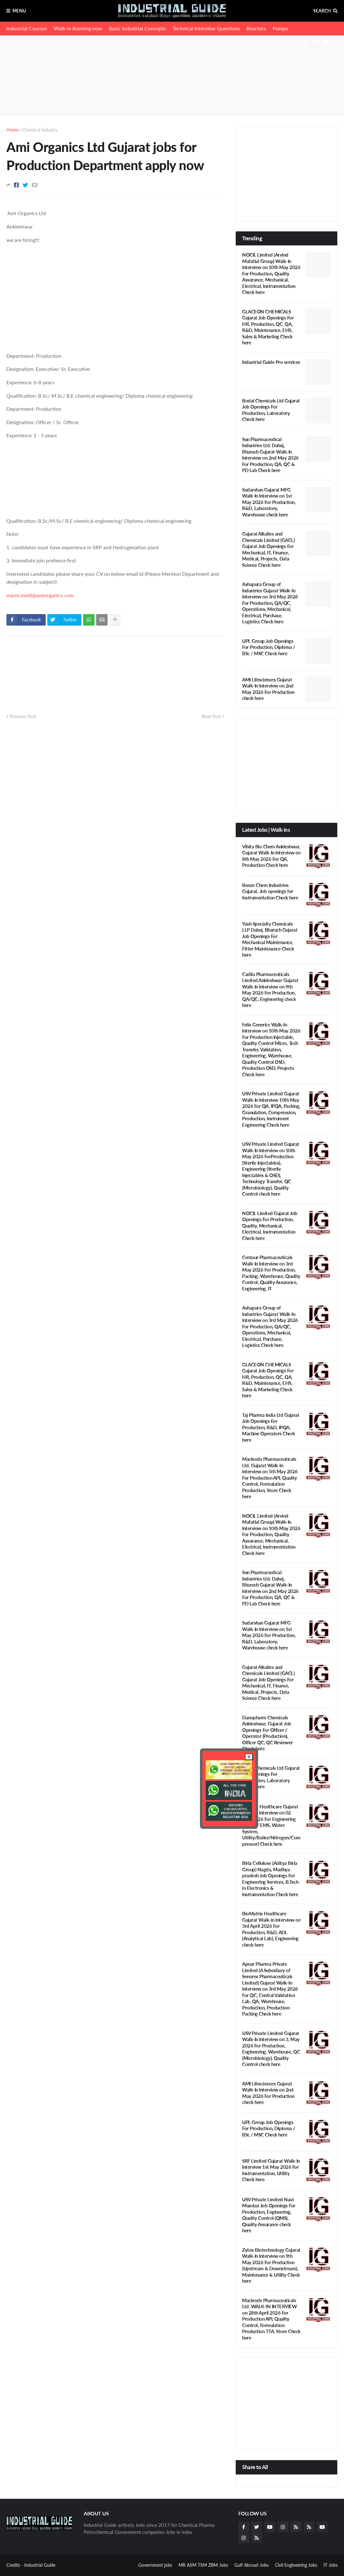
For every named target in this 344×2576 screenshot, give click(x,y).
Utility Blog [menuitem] (138, 109)
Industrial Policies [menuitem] (99, 109)
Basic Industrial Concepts (137, 28)
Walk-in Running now (78, 28)
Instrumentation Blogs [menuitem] (223, 109)
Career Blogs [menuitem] (58, 109)
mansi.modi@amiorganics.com (40, 595)
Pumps (280, 28)
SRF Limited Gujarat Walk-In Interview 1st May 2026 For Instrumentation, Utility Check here (271, 2170)
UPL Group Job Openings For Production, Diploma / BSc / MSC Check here (268, 647)
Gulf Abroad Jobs (251, 2565)
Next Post (211, 716)
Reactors (256, 28)
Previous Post (23, 716)
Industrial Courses (26, 28)
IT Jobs (331, 2565)
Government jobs (155, 2565)
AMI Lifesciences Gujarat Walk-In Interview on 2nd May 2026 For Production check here (268, 689)
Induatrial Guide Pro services (271, 362)
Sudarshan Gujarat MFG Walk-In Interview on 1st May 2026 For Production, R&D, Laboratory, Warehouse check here (268, 502)
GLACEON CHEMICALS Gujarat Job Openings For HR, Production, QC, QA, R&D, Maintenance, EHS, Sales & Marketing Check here (268, 327)
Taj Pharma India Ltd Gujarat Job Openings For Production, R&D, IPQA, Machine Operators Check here (270, 1427)
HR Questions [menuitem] (22, 109)
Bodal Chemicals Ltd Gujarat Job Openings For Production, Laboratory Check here (271, 410)
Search (322, 10)
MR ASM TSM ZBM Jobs (203, 2565)
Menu (19, 10)
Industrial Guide (39, 2565)
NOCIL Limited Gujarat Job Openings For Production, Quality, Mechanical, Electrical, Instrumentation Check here (269, 1225)
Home (12, 129)
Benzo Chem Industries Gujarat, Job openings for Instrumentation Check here (270, 891)
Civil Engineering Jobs (296, 2565)
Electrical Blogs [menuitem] (175, 109)
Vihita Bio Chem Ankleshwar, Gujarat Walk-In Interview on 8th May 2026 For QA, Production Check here (271, 856)
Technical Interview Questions (206, 28)
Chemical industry (39, 129)
